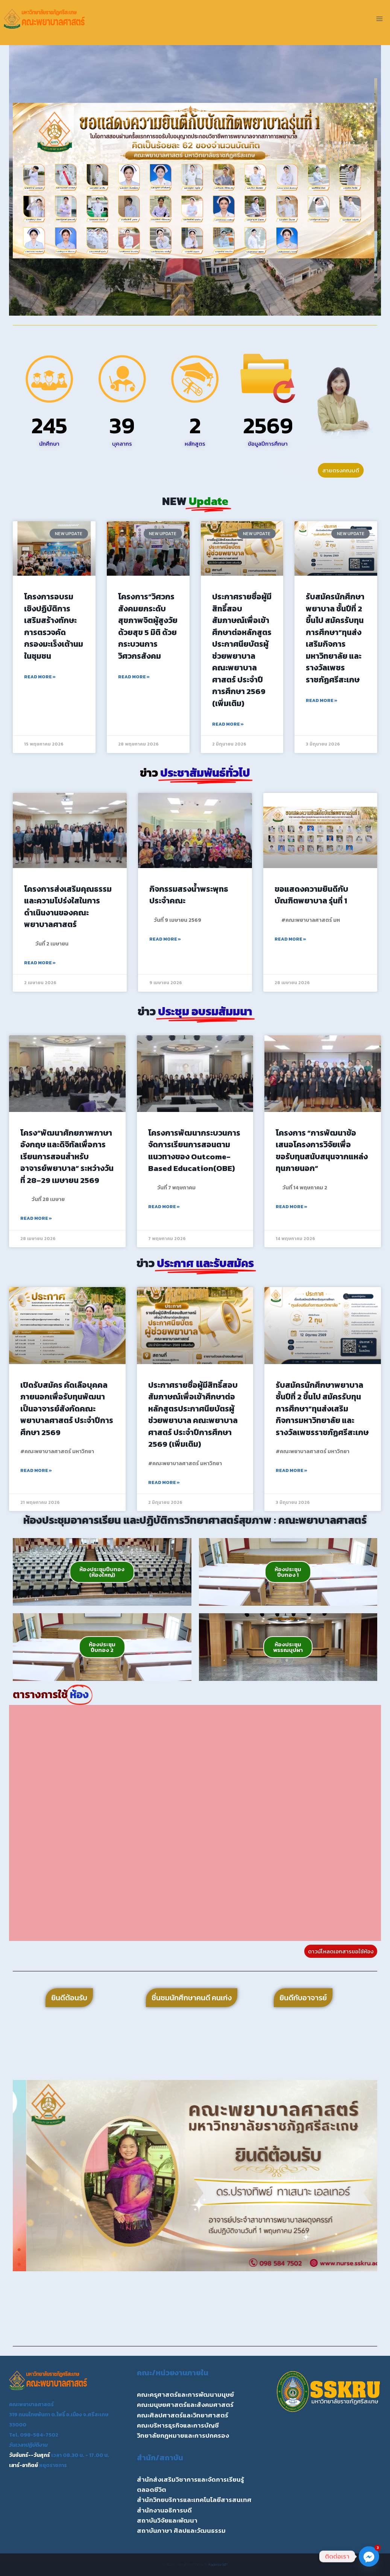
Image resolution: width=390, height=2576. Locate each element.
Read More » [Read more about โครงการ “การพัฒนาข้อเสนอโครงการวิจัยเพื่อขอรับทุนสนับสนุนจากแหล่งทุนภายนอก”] (291, 1206)
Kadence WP (218, 2564)
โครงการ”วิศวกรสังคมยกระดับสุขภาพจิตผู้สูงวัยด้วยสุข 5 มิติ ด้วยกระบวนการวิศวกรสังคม (148, 626)
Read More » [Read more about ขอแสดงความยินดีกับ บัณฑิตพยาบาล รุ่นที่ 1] (290, 939)
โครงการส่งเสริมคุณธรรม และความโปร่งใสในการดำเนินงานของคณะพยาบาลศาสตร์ (68, 906)
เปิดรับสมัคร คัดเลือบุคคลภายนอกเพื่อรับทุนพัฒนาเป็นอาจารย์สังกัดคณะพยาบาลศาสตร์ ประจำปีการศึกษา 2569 (66, 1408)
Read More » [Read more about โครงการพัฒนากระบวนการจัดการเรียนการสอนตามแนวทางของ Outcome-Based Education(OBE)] (164, 1206)
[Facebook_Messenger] (369, 2556)
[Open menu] (379, 18)
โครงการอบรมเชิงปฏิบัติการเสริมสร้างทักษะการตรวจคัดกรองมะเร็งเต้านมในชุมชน (53, 626)
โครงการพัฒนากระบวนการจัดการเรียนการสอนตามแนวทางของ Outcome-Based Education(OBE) (194, 1150)
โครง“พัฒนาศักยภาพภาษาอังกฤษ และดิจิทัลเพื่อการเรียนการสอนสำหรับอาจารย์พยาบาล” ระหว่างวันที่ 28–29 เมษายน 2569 (67, 1156)
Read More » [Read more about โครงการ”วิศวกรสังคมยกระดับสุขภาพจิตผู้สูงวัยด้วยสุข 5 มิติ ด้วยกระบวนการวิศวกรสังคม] (134, 676)
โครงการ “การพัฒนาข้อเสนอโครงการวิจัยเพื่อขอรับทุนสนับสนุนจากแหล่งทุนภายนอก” (322, 1150)
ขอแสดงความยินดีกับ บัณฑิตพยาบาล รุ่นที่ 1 (311, 895)
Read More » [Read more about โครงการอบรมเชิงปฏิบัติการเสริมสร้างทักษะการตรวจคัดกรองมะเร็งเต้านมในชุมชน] (40, 676)
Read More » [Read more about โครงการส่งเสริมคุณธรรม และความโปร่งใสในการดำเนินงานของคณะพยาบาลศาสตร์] (40, 962)
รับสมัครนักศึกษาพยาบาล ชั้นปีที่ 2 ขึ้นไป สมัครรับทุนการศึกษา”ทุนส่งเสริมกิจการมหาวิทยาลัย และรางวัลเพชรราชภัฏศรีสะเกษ (335, 638)
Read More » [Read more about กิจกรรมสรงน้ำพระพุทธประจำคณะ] (165, 939)
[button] (21, 180)
